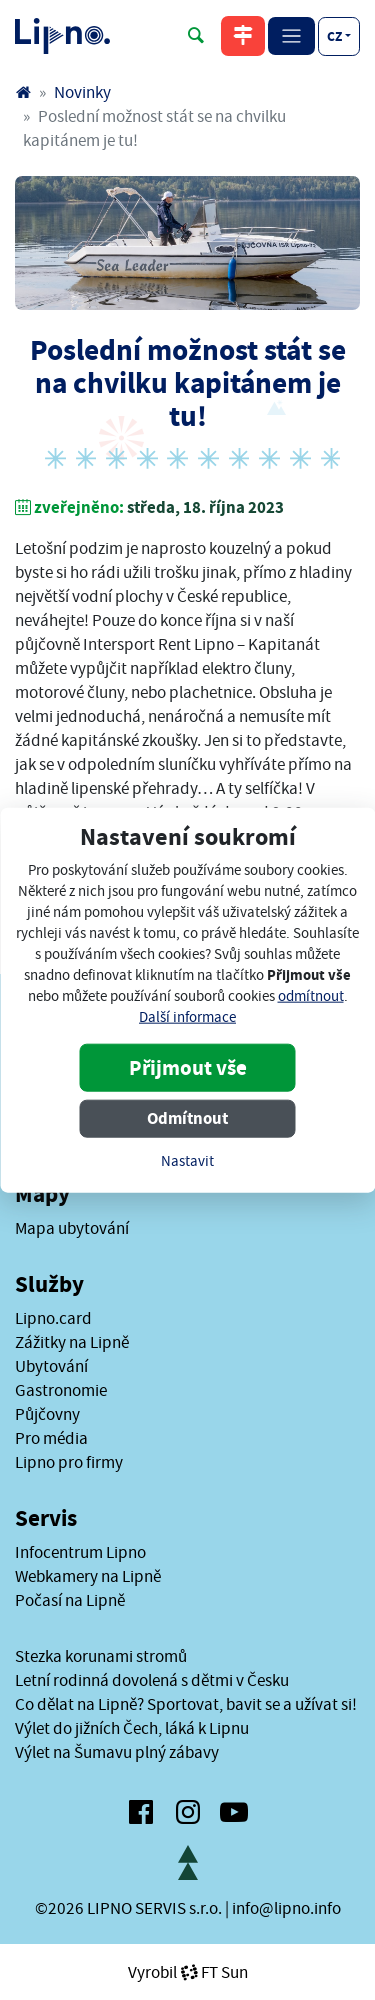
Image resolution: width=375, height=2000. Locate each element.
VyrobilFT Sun (188, 1972)
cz (334, 36)
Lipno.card (53, 1318)
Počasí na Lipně (70, 1600)
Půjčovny (47, 1414)
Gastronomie (61, 1390)
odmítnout (311, 995)
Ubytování (51, 1366)
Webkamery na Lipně (88, 1576)
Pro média (51, 1438)
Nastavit (187, 1160)
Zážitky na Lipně (72, 1342)
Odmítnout (187, 1117)
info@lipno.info (286, 1908)
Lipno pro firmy (69, 1462)
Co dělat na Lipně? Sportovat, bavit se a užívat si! (186, 1704)
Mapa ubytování (72, 1228)
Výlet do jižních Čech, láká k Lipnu (132, 1728)
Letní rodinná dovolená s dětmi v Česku (152, 1680)
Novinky (82, 92)
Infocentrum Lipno (80, 1552)
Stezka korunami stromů (101, 1656)
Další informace (187, 1016)
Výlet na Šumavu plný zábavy (117, 1752)
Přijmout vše (188, 1067)
